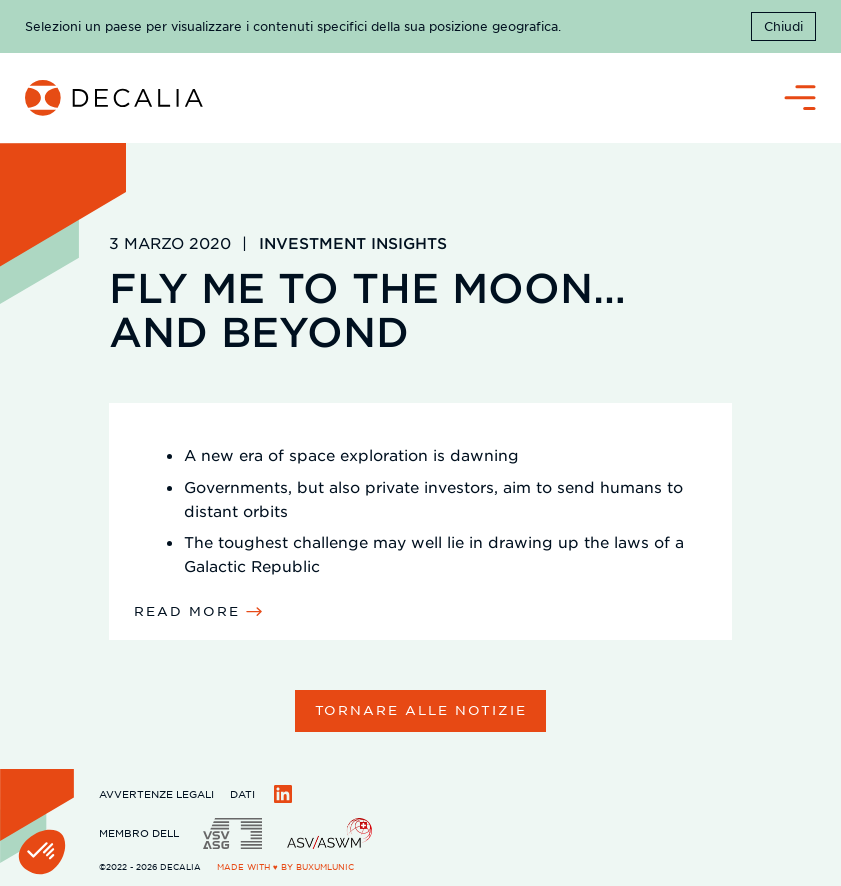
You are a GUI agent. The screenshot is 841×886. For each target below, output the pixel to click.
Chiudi (783, 26)
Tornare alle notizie (421, 709)
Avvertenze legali (156, 793)
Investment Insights (353, 242)
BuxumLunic (325, 866)
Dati (242, 793)
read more (187, 610)
